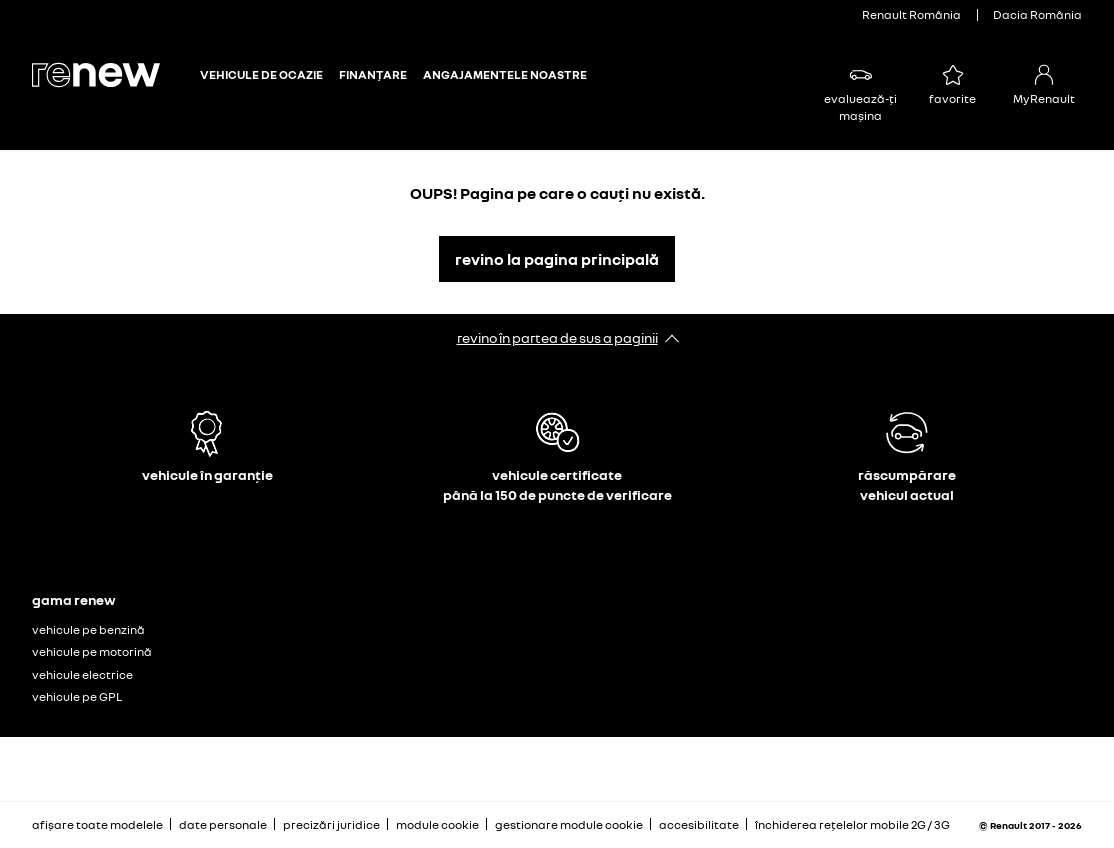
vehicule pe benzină (88, 629)
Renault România (911, 14)
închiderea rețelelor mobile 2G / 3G (852, 824)
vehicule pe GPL (77, 696)
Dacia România (1037, 14)
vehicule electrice (82, 674)
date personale (223, 824)
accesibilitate (699, 824)
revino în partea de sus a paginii (557, 337)
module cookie (437, 824)
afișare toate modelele (97, 824)
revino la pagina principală (557, 259)
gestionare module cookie (569, 825)
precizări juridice (331, 824)
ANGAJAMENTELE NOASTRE (505, 75)
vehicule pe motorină (92, 651)
